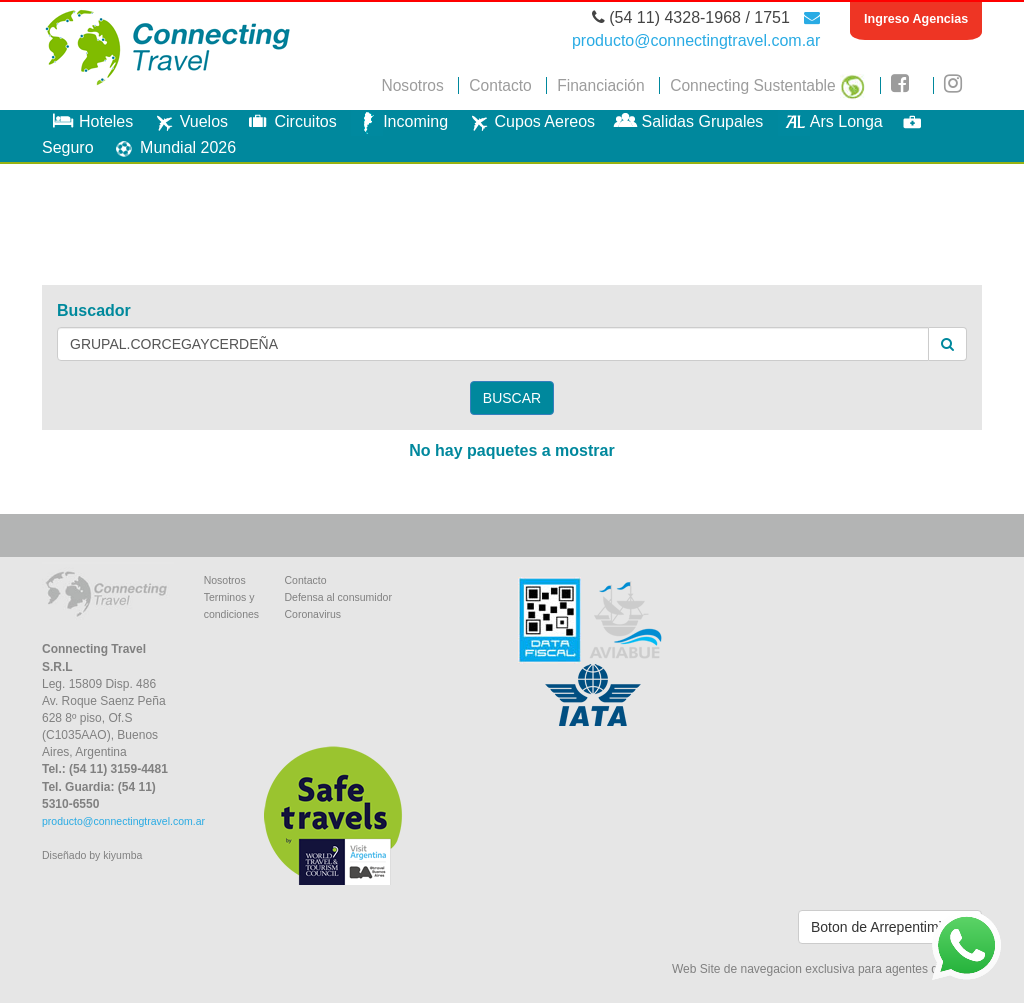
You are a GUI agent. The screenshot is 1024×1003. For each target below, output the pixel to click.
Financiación (601, 85)
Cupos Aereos (529, 121)
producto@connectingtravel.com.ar (123, 821)
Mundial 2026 (172, 147)
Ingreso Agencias (916, 19)
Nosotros (412, 85)
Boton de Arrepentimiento (890, 927)
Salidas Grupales (687, 121)
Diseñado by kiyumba (92, 855)
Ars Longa (830, 121)
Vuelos (188, 121)
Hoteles (90, 121)
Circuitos (289, 121)
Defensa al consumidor (337, 597)
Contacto (500, 85)
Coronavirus (312, 614)
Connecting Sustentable (767, 85)
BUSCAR (512, 398)
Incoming (399, 121)
